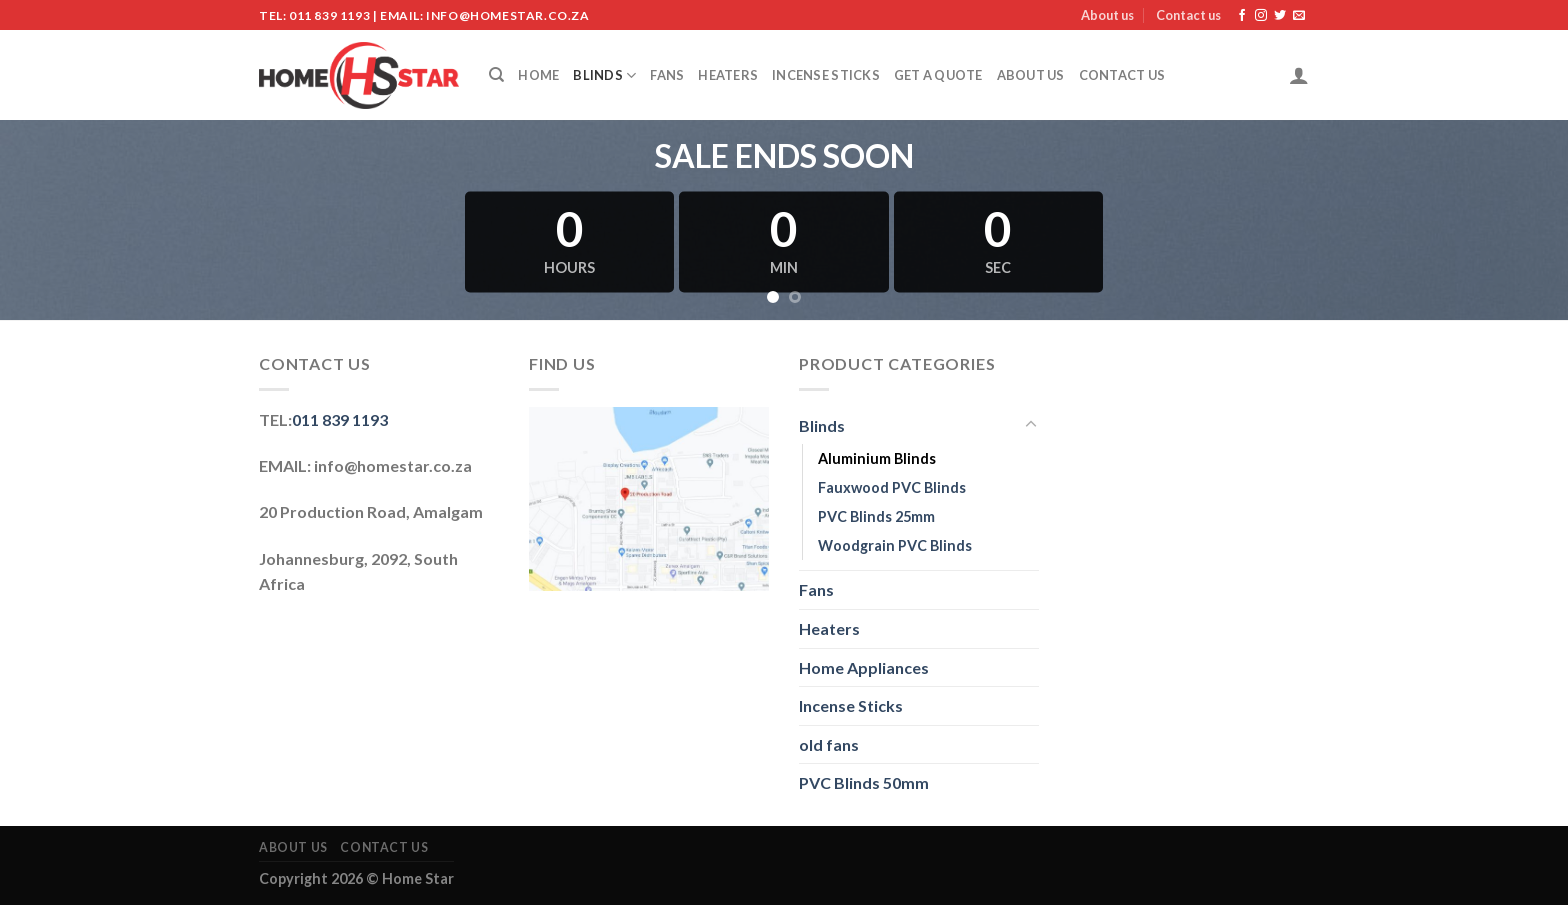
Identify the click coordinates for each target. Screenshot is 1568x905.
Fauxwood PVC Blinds (892, 487)
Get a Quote (938, 75)
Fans (667, 75)
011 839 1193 (340, 419)
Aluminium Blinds (877, 458)
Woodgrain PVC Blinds (895, 545)
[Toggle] (1031, 425)
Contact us (1188, 15)
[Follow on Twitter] (1280, 16)
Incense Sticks (826, 75)
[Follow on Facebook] (1242, 16)
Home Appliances (864, 667)
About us (1107, 15)
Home (538, 75)
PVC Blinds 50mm (864, 782)
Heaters (728, 75)
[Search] (496, 75)
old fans (829, 744)
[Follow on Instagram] (1261, 16)
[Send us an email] (1299, 16)
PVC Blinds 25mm (876, 516)
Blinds (604, 75)
